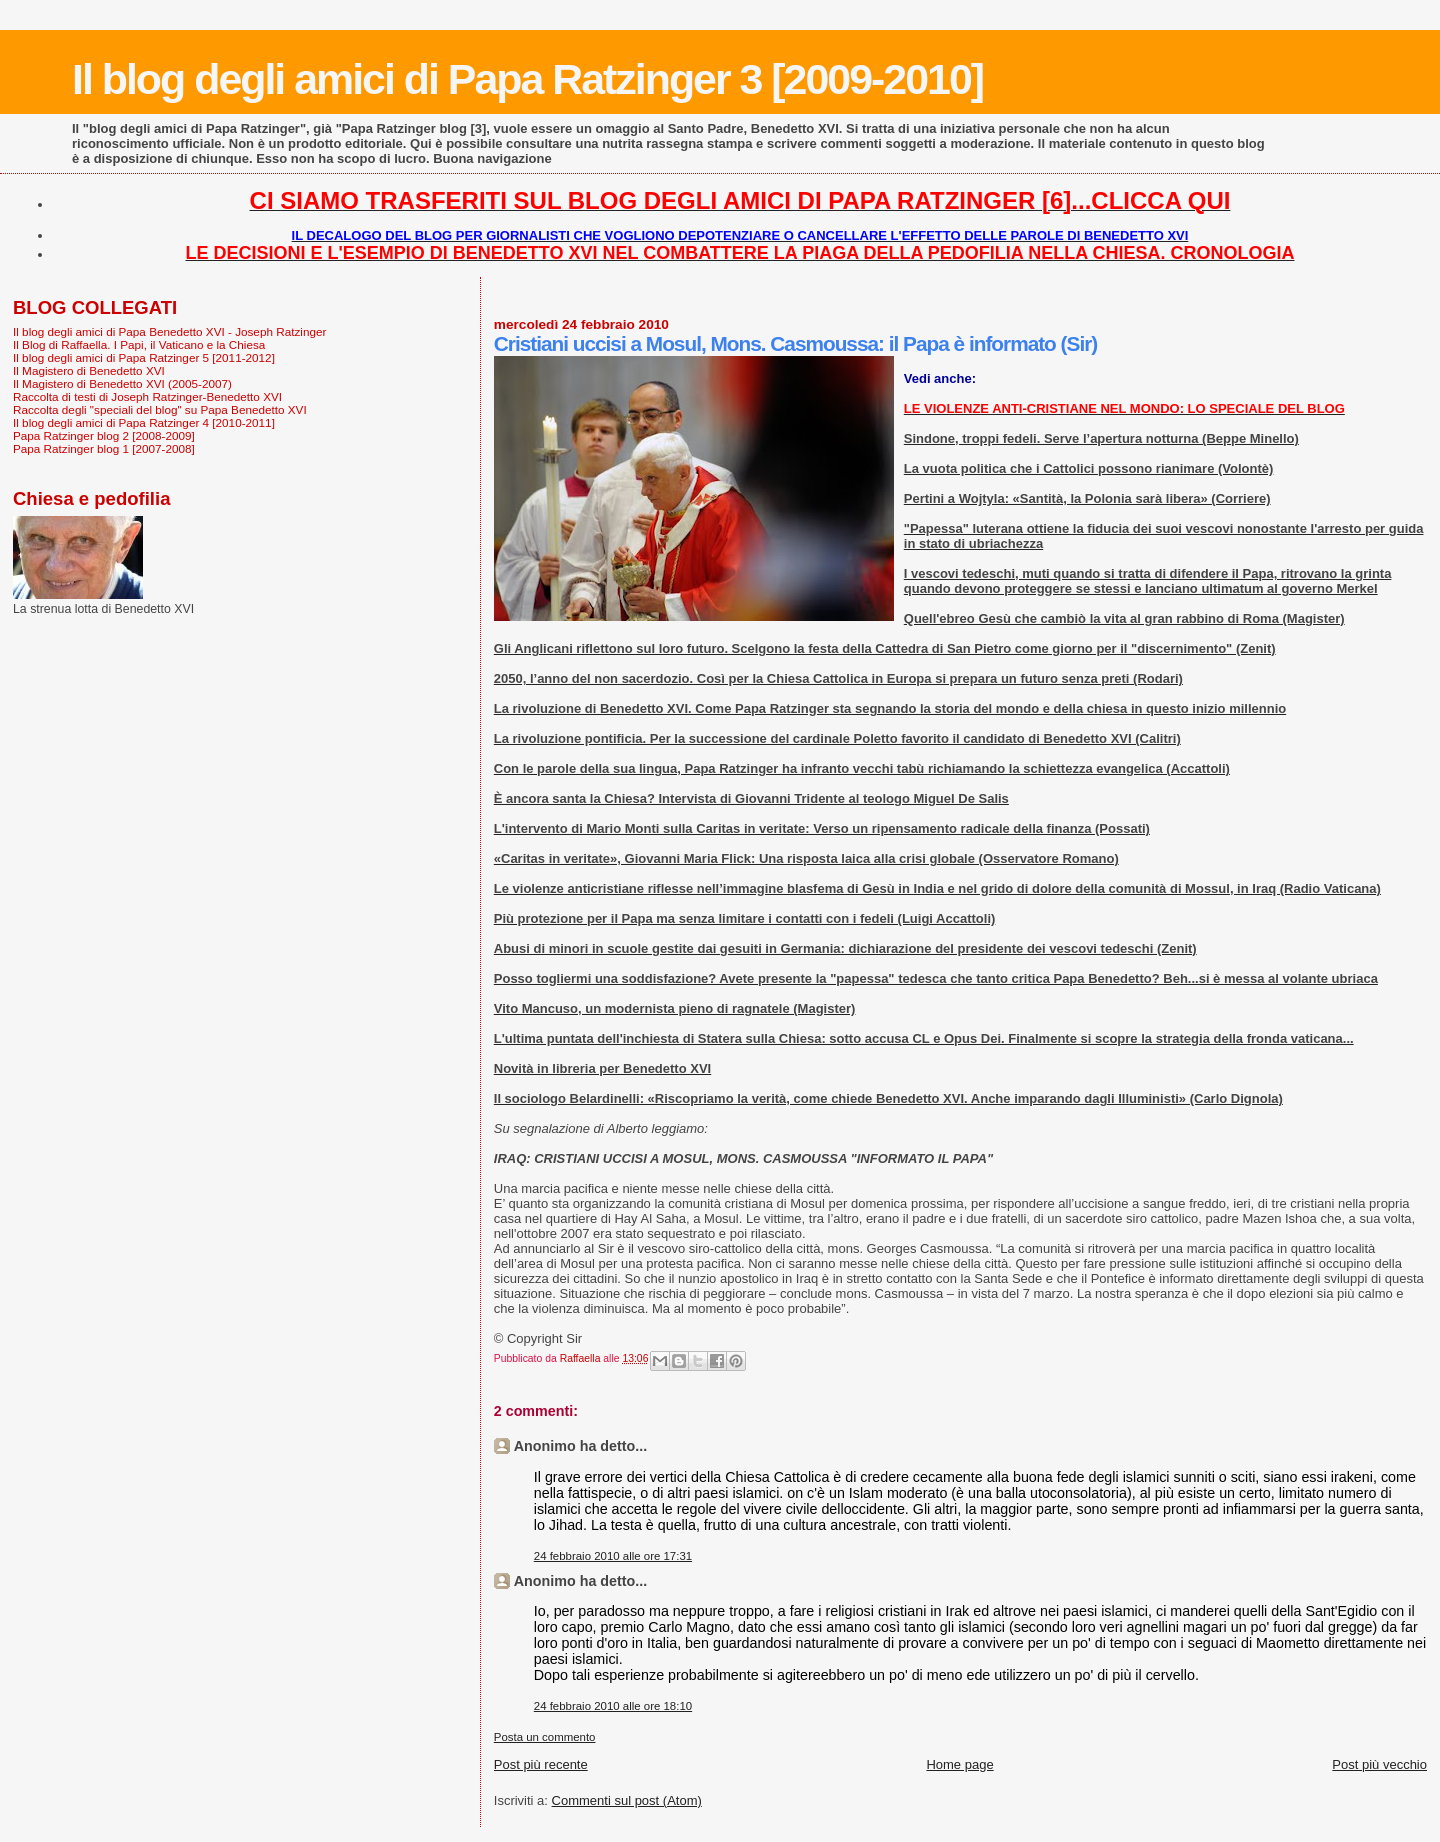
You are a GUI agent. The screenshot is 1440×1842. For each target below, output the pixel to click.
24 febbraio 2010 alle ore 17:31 (613, 1556)
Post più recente (541, 1764)
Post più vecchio (1379, 1764)
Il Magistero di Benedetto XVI (89, 370)
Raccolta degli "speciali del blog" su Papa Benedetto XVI (160, 409)
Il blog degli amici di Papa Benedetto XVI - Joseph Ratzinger (169, 331)
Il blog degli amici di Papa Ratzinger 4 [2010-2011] (144, 422)
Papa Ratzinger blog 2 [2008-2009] (104, 435)
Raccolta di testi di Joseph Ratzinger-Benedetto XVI (147, 396)
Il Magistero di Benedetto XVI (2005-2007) (122, 383)
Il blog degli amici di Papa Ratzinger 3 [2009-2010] (527, 79)
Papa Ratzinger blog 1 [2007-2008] (104, 448)
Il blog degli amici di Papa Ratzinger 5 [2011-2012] (144, 357)
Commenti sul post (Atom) (627, 1800)
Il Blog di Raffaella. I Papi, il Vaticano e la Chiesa (139, 344)
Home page (959, 1764)
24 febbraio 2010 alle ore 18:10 (613, 1706)
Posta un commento (545, 1737)
